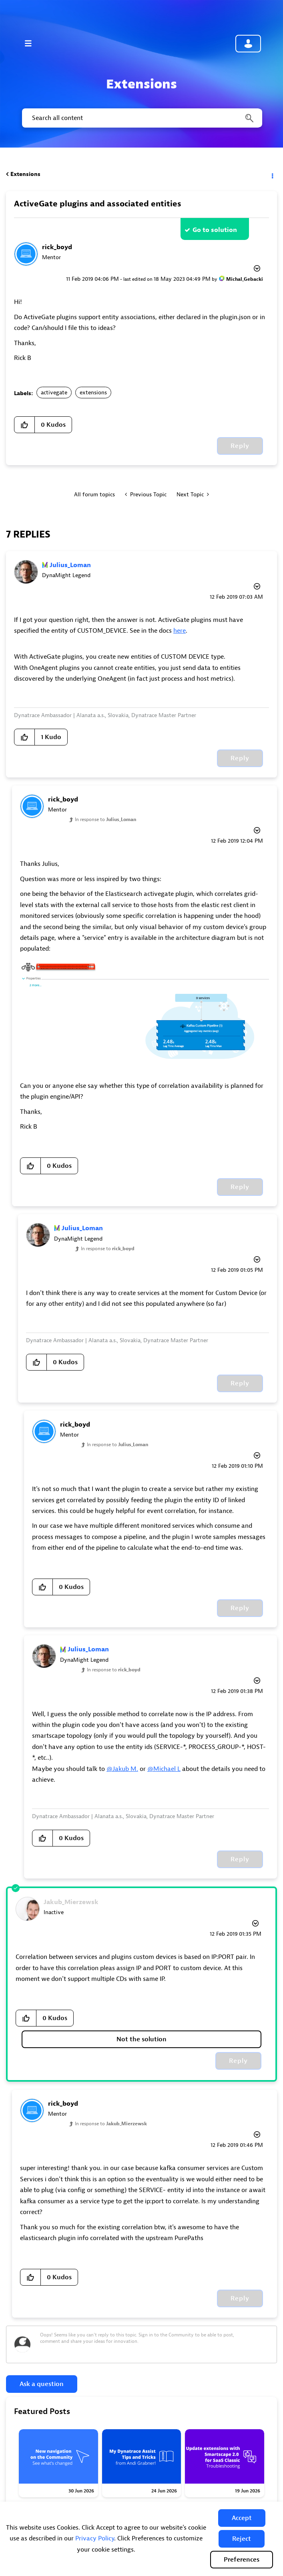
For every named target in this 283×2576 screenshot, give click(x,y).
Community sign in (248, 43)
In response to (105, 819)
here (179, 631)
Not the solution (141, 2039)
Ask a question (42, 2384)
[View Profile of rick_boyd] (57, 247)
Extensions (25, 174)
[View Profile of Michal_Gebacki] (244, 279)
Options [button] (272, 174)
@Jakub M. (122, 1769)
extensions (93, 392)
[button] (241, 2518)
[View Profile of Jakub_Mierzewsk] (71, 1902)
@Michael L (164, 1769)
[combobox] (141, 118)
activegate (54, 392)
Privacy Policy (94, 2538)
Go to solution (215, 230)
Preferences (241, 2560)
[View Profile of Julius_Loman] (70, 565)
